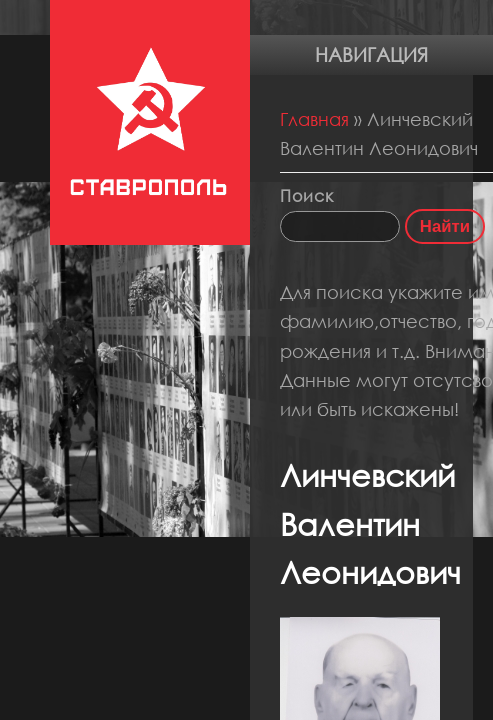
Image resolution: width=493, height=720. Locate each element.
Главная (314, 119)
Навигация (371, 54)
